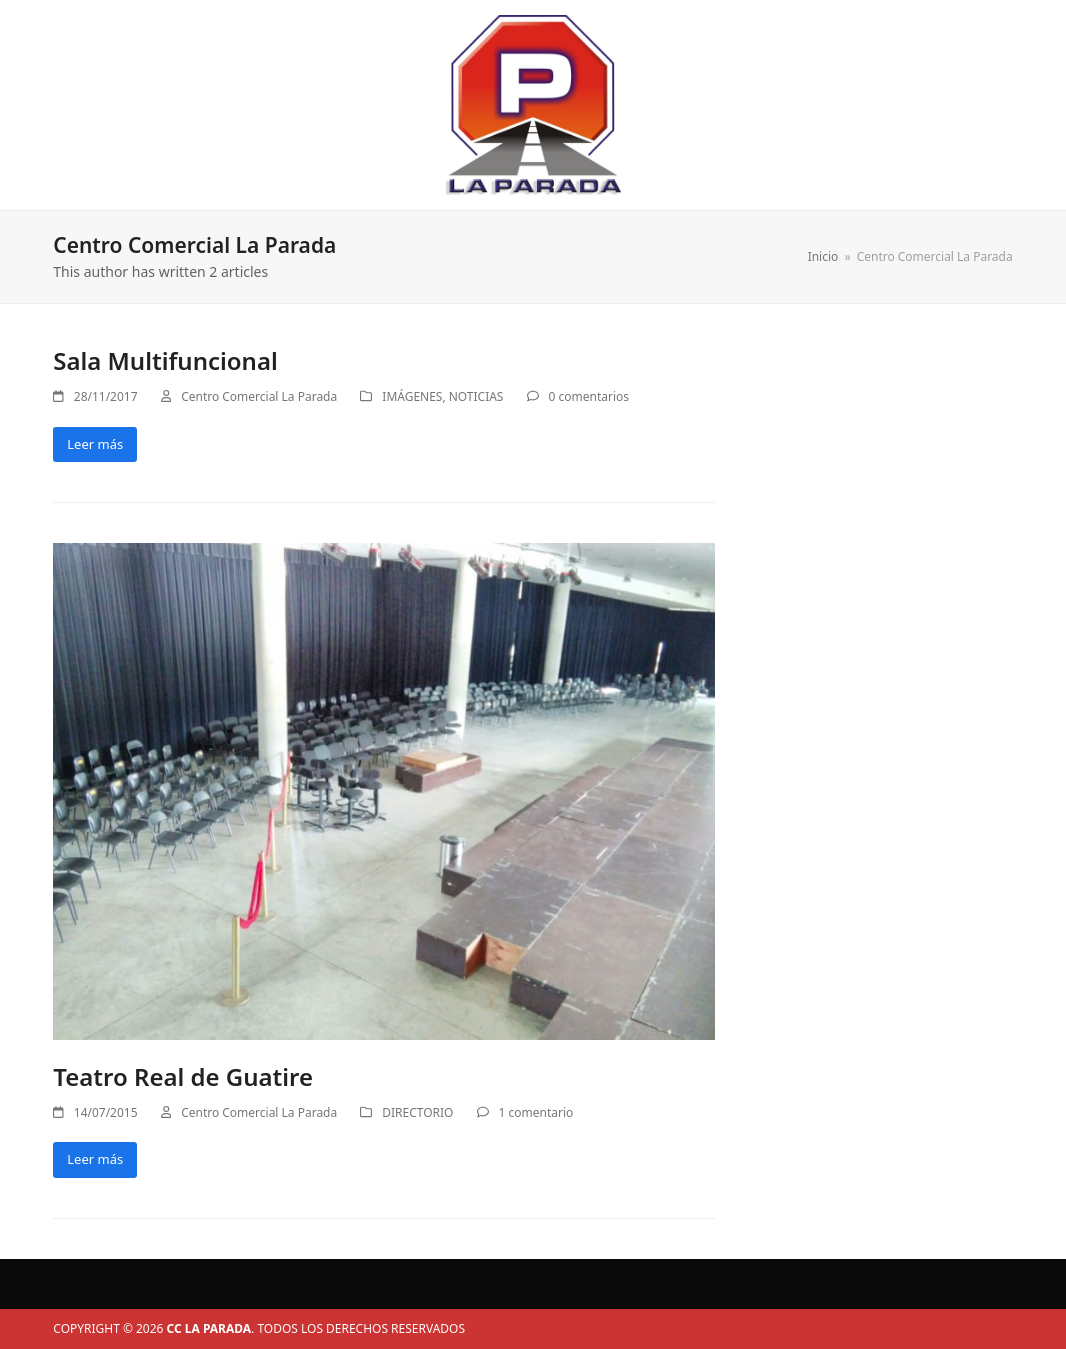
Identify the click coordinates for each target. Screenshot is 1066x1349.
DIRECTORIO (417, 1112)
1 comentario (536, 1112)
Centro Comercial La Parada (259, 396)
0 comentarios (589, 396)
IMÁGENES (412, 396)
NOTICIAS (476, 396)
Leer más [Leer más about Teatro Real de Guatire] (95, 1159)
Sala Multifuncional (165, 360)
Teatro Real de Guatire (183, 1076)
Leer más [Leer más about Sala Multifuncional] (95, 444)
